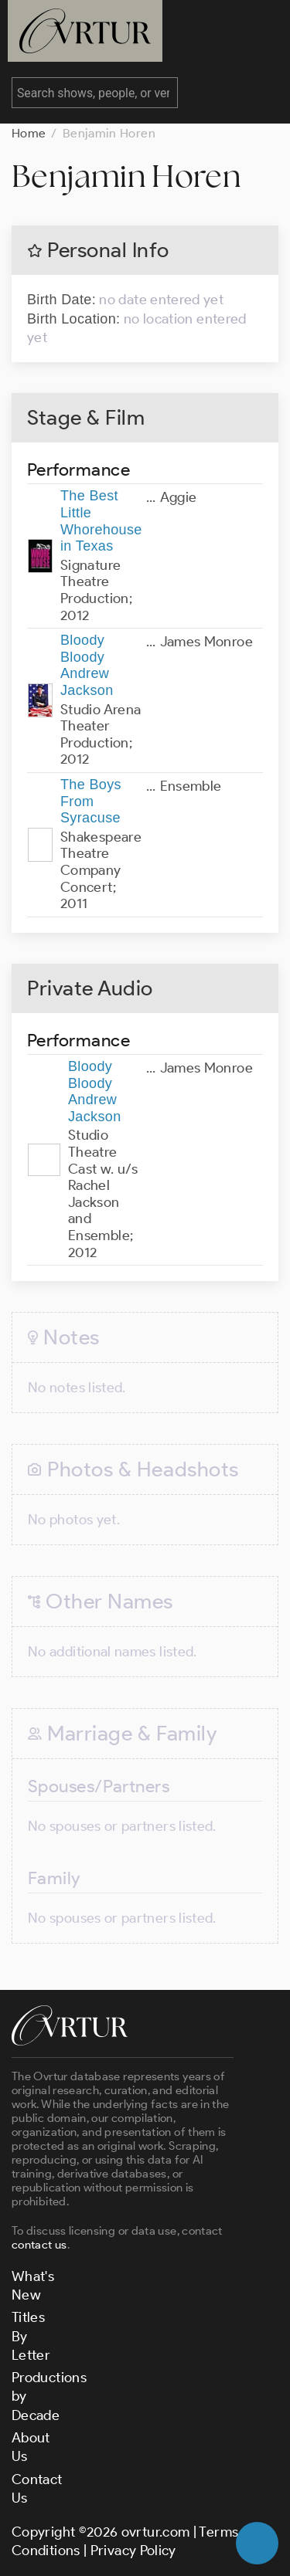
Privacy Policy (133, 2550)
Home (29, 133)
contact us (39, 2245)
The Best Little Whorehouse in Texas (101, 521)
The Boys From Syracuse (90, 801)
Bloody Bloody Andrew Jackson (87, 665)
